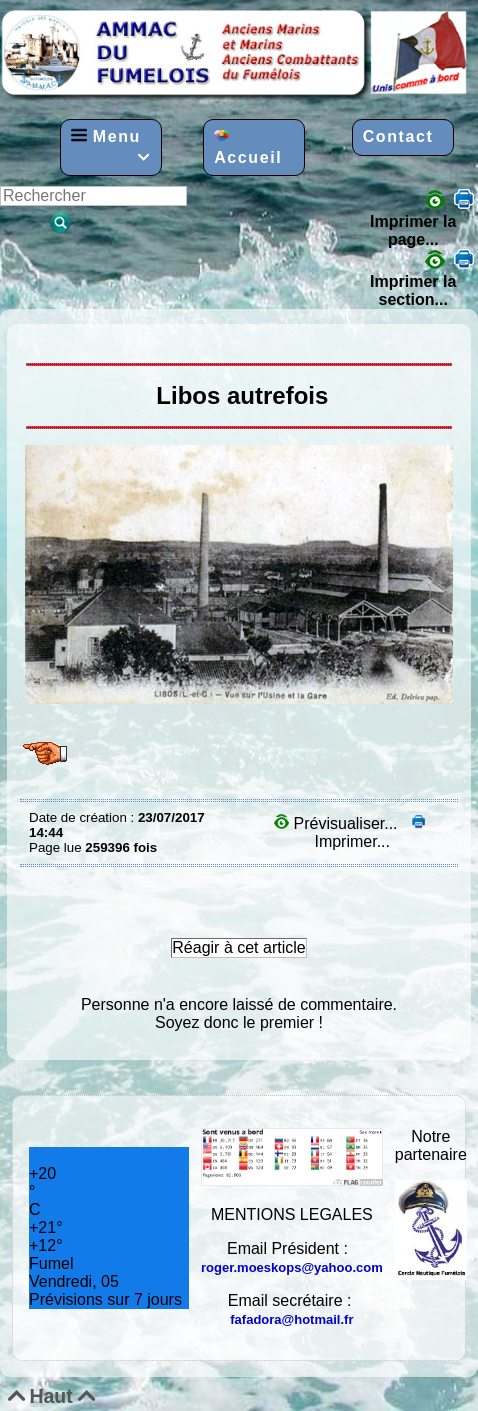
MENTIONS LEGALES (292, 1214)
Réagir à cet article (238, 947)
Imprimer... (368, 832)
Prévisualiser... (338, 823)
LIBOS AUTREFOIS (34, 339)
